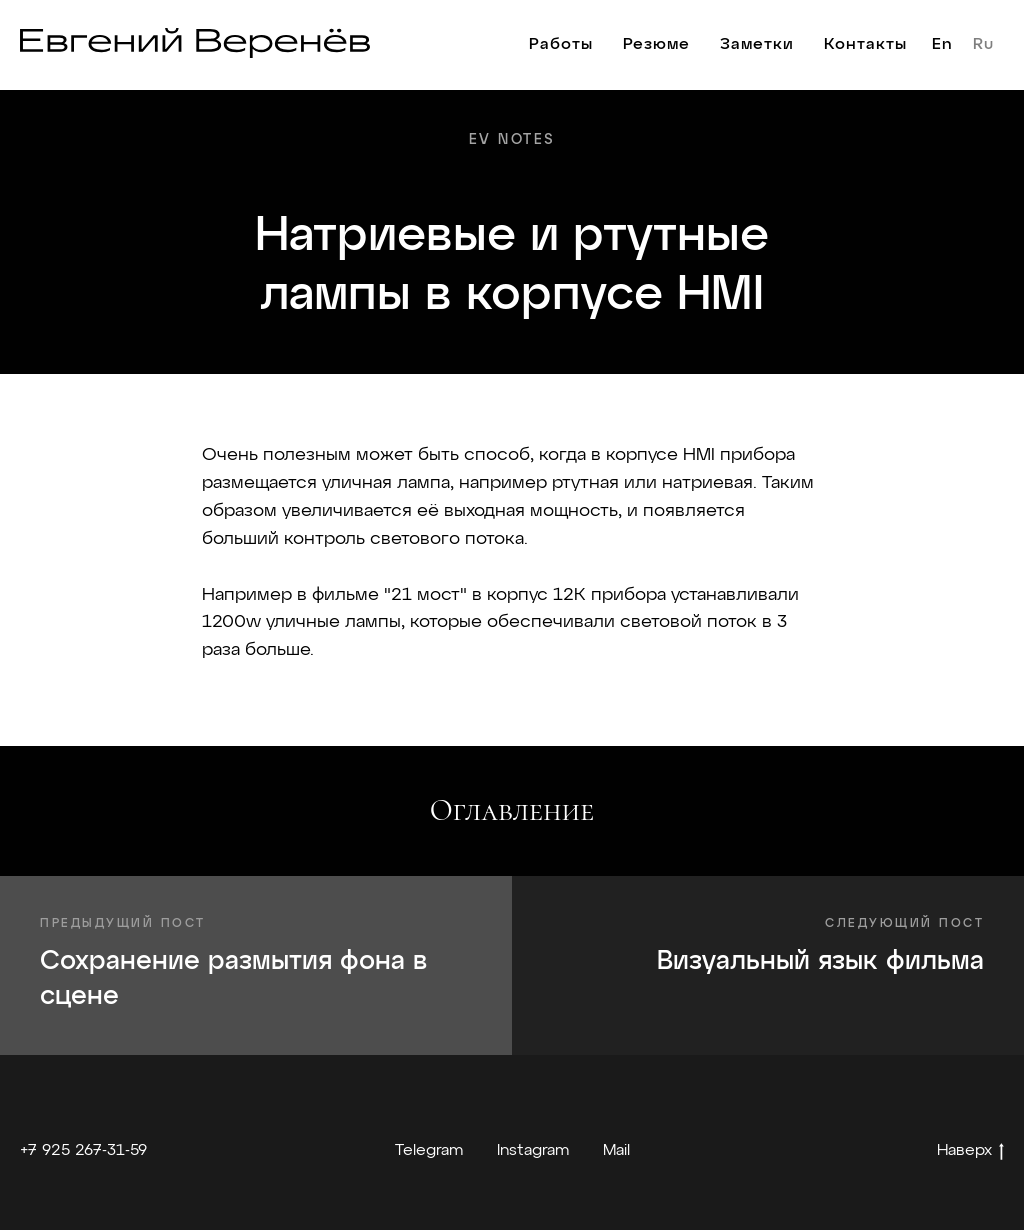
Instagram (533, 1151)
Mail (616, 1151)
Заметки (757, 45)
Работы (561, 45)
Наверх (970, 1153)
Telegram (429, 1151)
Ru (983, 45)
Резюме (656, 45)
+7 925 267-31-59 (83, 1151)
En (942, 45)
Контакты (865, 45)
